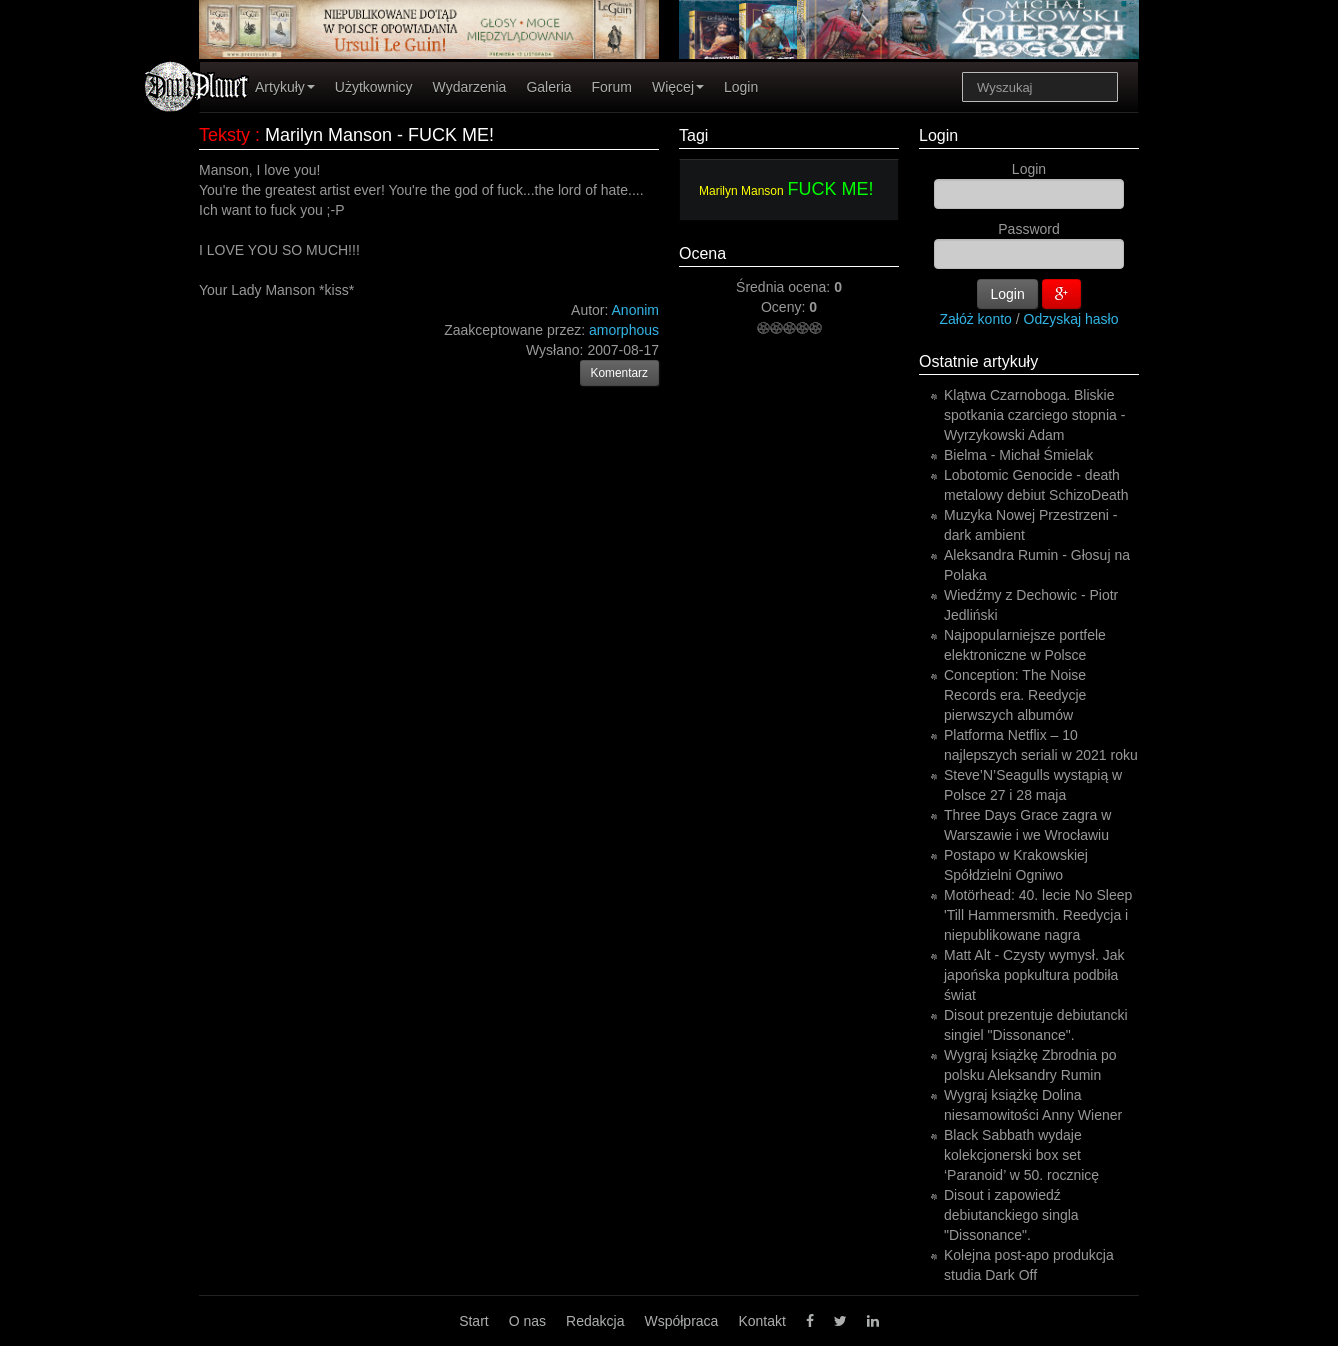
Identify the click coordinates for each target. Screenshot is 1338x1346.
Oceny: (785, 307)
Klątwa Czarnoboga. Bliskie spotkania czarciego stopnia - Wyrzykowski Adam (1034, 415)
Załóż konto (976, 319)
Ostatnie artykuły (978, 361)
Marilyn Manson (741, 191)
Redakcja (595, 1321)
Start (474, 1321)
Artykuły (285, 87)
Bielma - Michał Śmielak (1018, 455)
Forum (612, 87)
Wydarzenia (470, 87)
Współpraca (681, 1321)
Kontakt (761, 1321)
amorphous (624, 330)
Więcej (678, 87)
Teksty (224, 135)
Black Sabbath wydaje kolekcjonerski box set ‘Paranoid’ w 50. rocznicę (1021, 1155)
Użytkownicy (374, 87)
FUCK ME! (831, 189)
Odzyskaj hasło (1071, 319)
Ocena (702, 253)
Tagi (693, 135)
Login (741, 87)
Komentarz (620, 373)
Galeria (548, 87)
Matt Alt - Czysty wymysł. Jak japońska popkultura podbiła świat (1034, 975)
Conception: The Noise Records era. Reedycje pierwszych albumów (1015, 695)
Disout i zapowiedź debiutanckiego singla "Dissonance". (1011, 1215)
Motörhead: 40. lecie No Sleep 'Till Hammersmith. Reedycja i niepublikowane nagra (1038, 915)
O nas (527, 1321)
